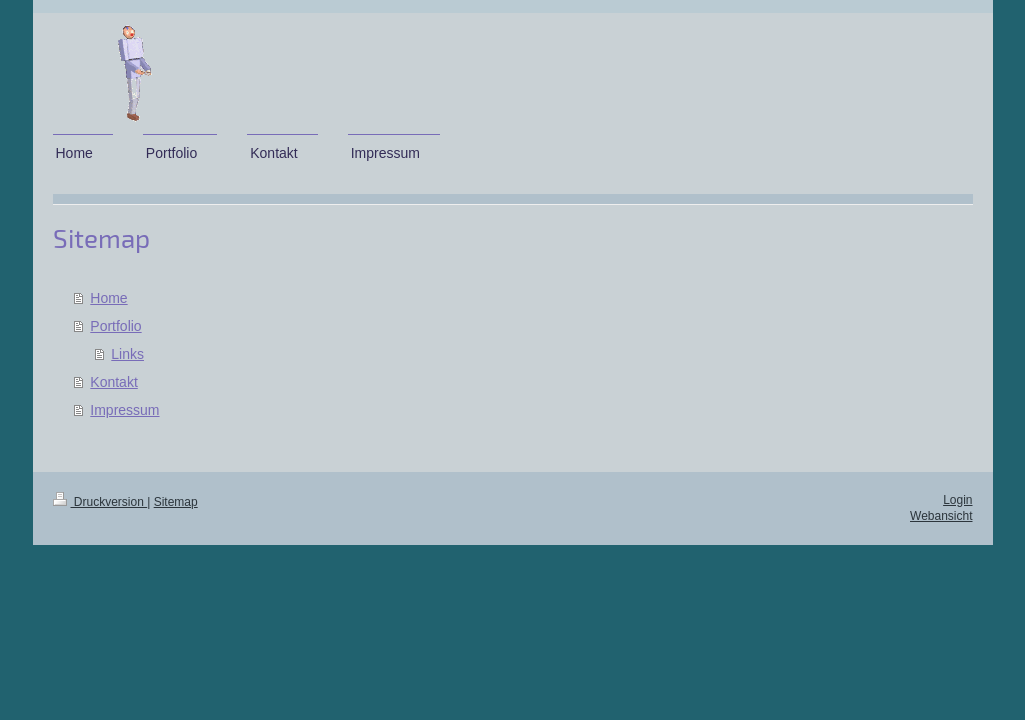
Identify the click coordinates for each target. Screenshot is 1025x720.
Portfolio (115, 326)
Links (127, 354)
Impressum (124, 410)
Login (957, 500)
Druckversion (100, 502)
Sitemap (176, 502)
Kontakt (113, 382)
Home (108, 298)
